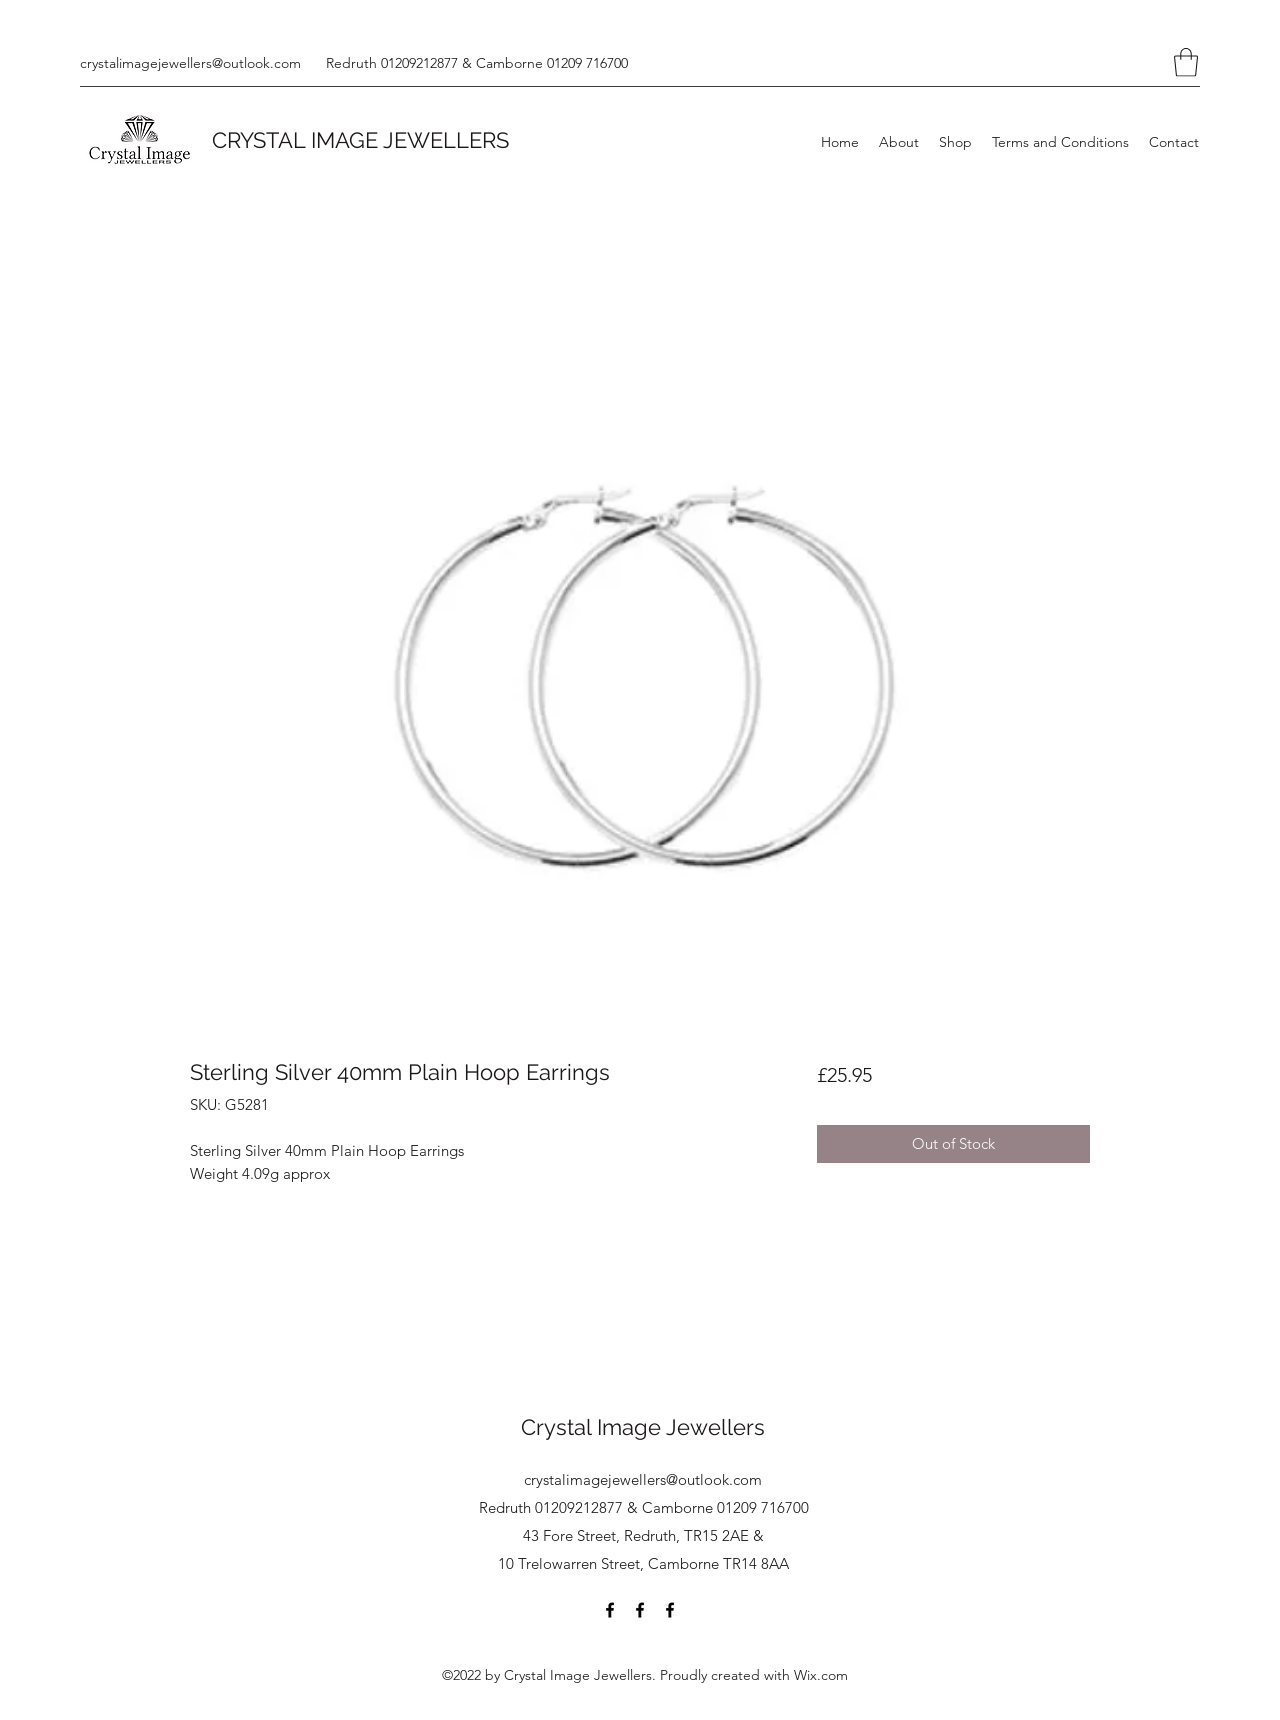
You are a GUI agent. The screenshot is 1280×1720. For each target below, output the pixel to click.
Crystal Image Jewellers (643, 1427)
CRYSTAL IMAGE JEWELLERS (360, 140)
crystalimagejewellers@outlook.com (190, 63)
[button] (1186, 62)
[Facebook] (610, 1610)
